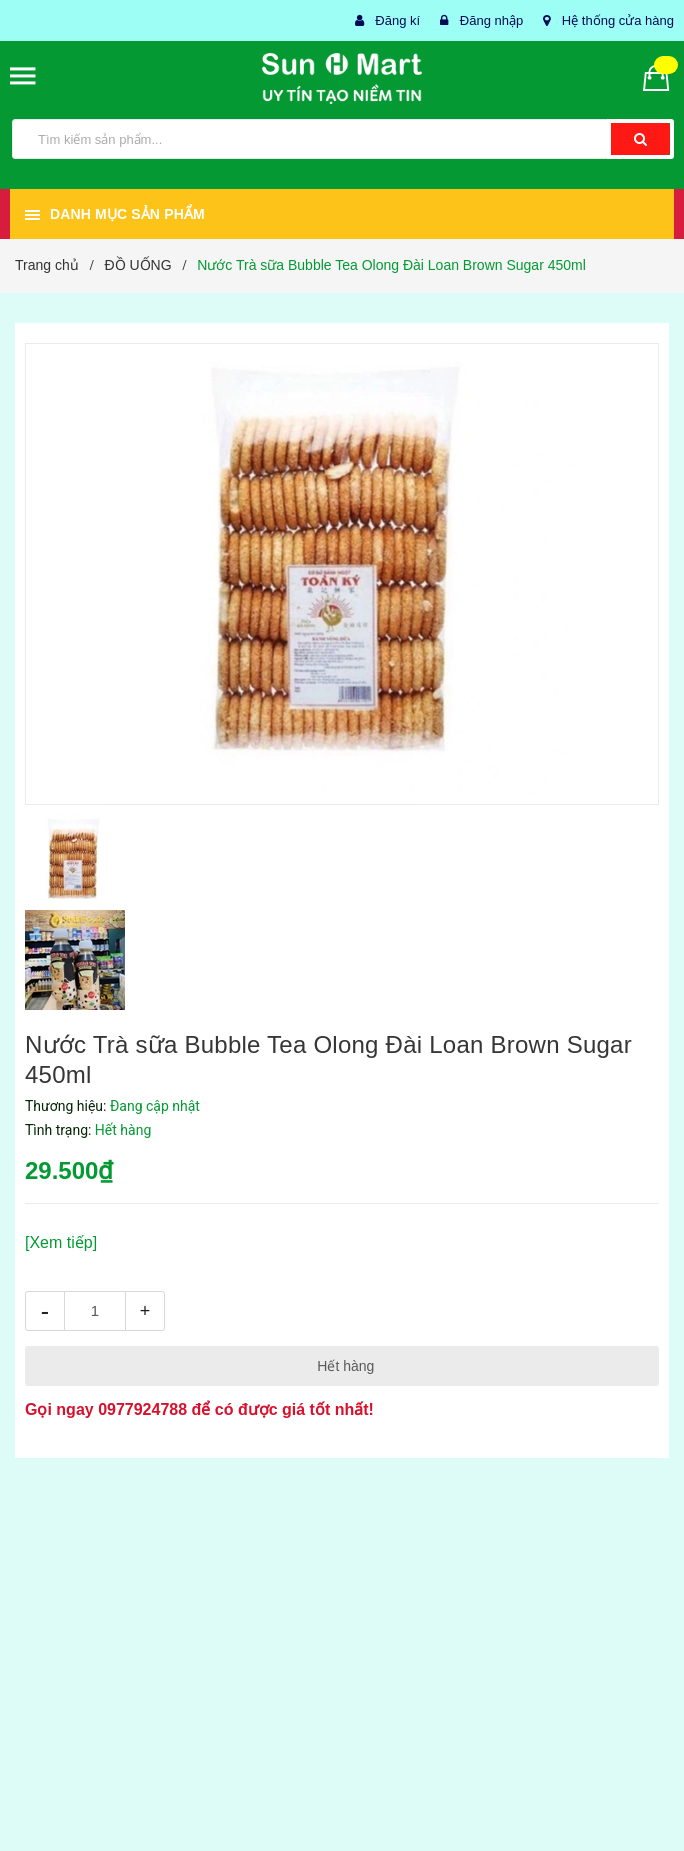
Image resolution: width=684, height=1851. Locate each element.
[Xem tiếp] (61, 1242)
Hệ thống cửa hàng (618, 20)
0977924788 (142, 1409)
